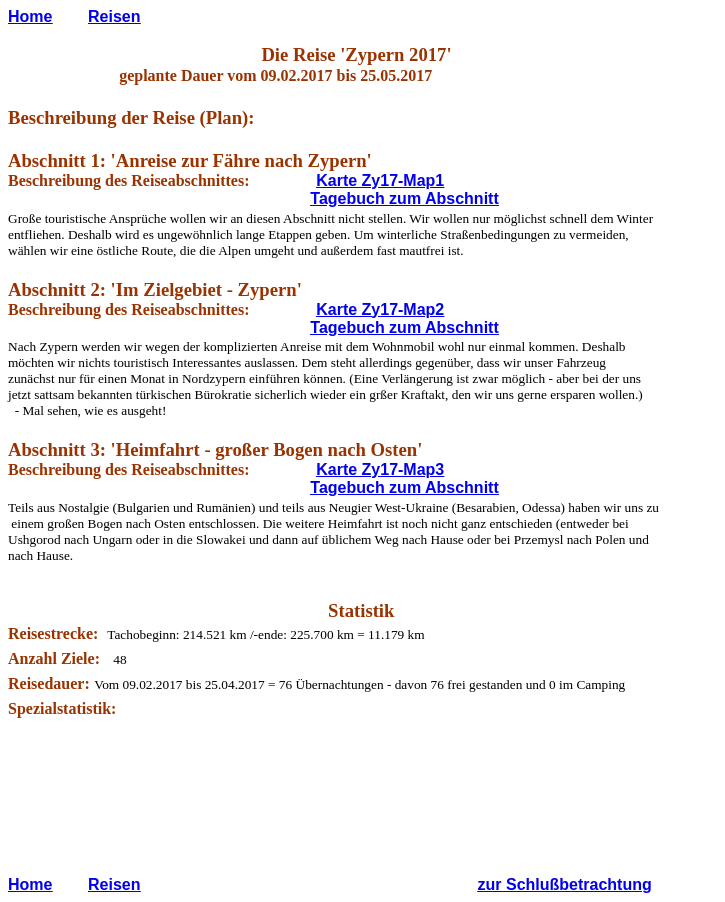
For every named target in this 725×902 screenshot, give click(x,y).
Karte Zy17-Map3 (380, 469)
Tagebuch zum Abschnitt (404, 198)
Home (30, 16)
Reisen (114, 16)
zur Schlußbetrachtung (565, 884)
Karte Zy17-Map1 (380, 180)
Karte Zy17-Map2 (380, 309)
